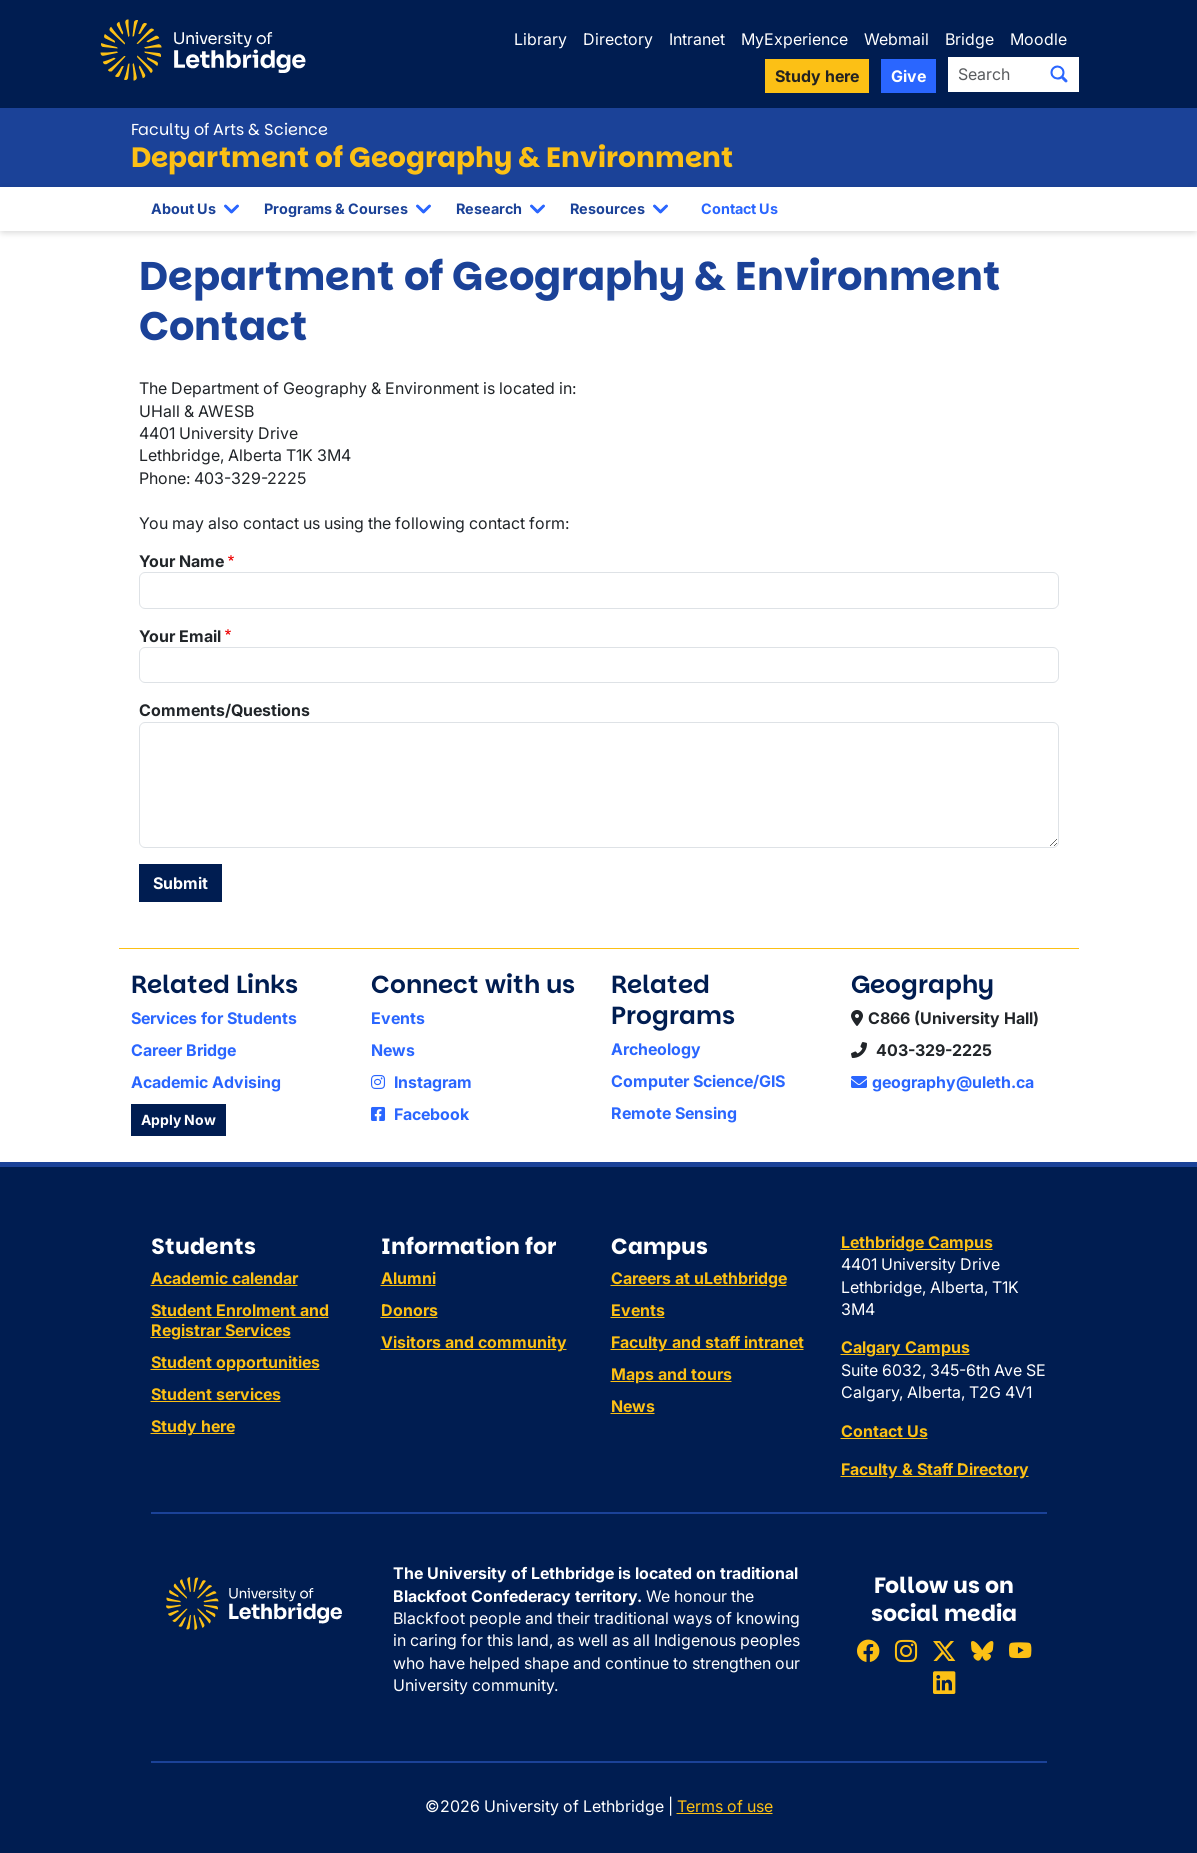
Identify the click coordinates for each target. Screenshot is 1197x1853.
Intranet (697, 39)
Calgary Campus (905, 1347)
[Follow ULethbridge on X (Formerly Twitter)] (944, 1650)
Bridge (969, 39)
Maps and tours (671, 1374)
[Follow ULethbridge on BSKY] (982, 1650)
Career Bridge (183, 1050)
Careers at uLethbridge (699, 1278)
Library (540, 39)
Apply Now (178, 1119)
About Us (183, 208)
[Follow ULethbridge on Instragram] (906, 1650)
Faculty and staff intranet (707, 1342)
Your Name (181, 561)
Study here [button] (817, 76)
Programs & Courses (336, 208)
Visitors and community (474, 1342)
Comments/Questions (224, 710)
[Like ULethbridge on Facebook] (868, 1650)
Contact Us (739, 208)
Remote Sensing (674, 1113)
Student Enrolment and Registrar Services (240, 1320)
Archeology (656, 1049)
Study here (193, 1426)
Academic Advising (206, 1082)
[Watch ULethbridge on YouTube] (1020, 1650)
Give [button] (908, 76)
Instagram (421, 1082)
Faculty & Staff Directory (935, 1469)
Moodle (1038, 39)
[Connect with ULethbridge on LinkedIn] (944, 1682)
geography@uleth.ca (942, 1082)
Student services (216, 1394)
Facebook (420, 1114)
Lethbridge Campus (917, 1242)
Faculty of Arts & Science (229, 129)
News (393, 1050)
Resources (607, 208)
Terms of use (725, 1806)
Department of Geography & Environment (432, 157)
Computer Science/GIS (698, 1081)
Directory (618, 39)
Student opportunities (235, 1362)
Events (398, 1018)
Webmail (896, 39)
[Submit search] (1059, 74)
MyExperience (794, 39)
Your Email (180, 636)
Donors (409, 1310)
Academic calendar (224, 1278)
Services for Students (214, 1018)
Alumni (408, 1278)
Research (489, 208)
